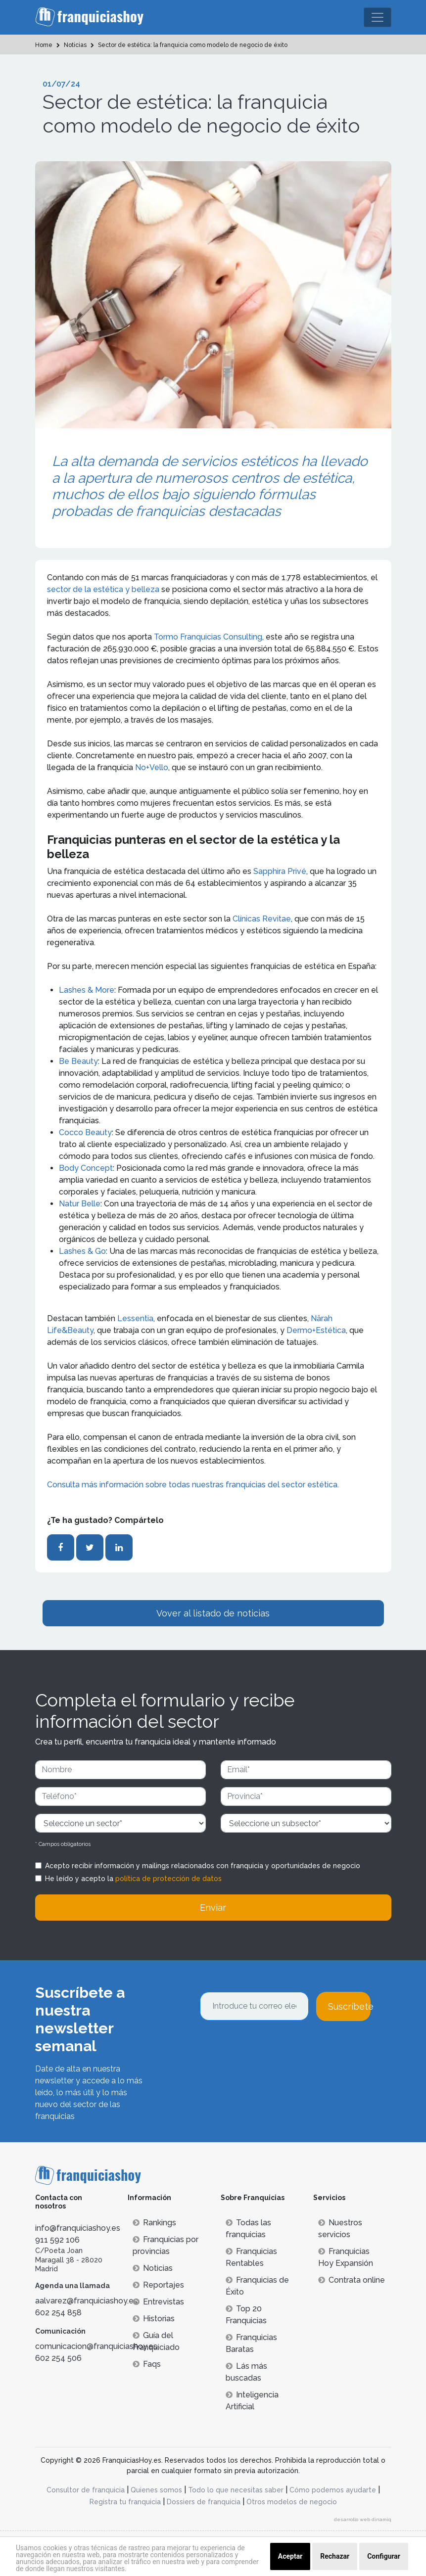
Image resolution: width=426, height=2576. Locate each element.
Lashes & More (86, 990)
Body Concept (86, 1168)
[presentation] (275, 2047)
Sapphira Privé (279, 871)
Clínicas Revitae (262, 918)
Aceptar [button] (290, 2556)
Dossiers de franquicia (203, 2502)
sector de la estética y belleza (104, 589)
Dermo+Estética (316, 1330)
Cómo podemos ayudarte (332, 2490)
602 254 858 (58, 2312)
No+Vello (151, 767)
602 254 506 (58, 2358)
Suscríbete (349, 2006)
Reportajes (158, 2285)
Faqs (147, 2364)
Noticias (153, 2268)
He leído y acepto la (133, 1879)
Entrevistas (158, 2301)
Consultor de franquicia (86, 2490)
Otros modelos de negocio (291, 2502)
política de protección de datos (168, 1879)
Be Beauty (78, 1061)
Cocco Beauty (85, 1132)
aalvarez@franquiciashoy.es (86, 2300)
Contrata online (351, 2280)
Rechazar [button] (334, 2556)
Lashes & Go (82, 1251)
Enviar (213, 1907)
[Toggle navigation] (377, 17)
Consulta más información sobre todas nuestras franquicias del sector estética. (194, 1484)
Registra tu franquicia (125, 2502)
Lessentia (135, 1318)
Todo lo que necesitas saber (236, 2490)
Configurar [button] (383, 2556)
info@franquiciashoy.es (77, 2228)
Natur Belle (79, 1203)
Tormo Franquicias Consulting (208, 637)
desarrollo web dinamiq (362, 2519)
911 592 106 (57, 2240)
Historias (154, 2318)
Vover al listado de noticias (213, 1613)
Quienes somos (156, 2490)
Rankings (154, 2222)
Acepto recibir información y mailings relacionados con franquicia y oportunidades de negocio (202, 1866)
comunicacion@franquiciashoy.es (96, 2346)
